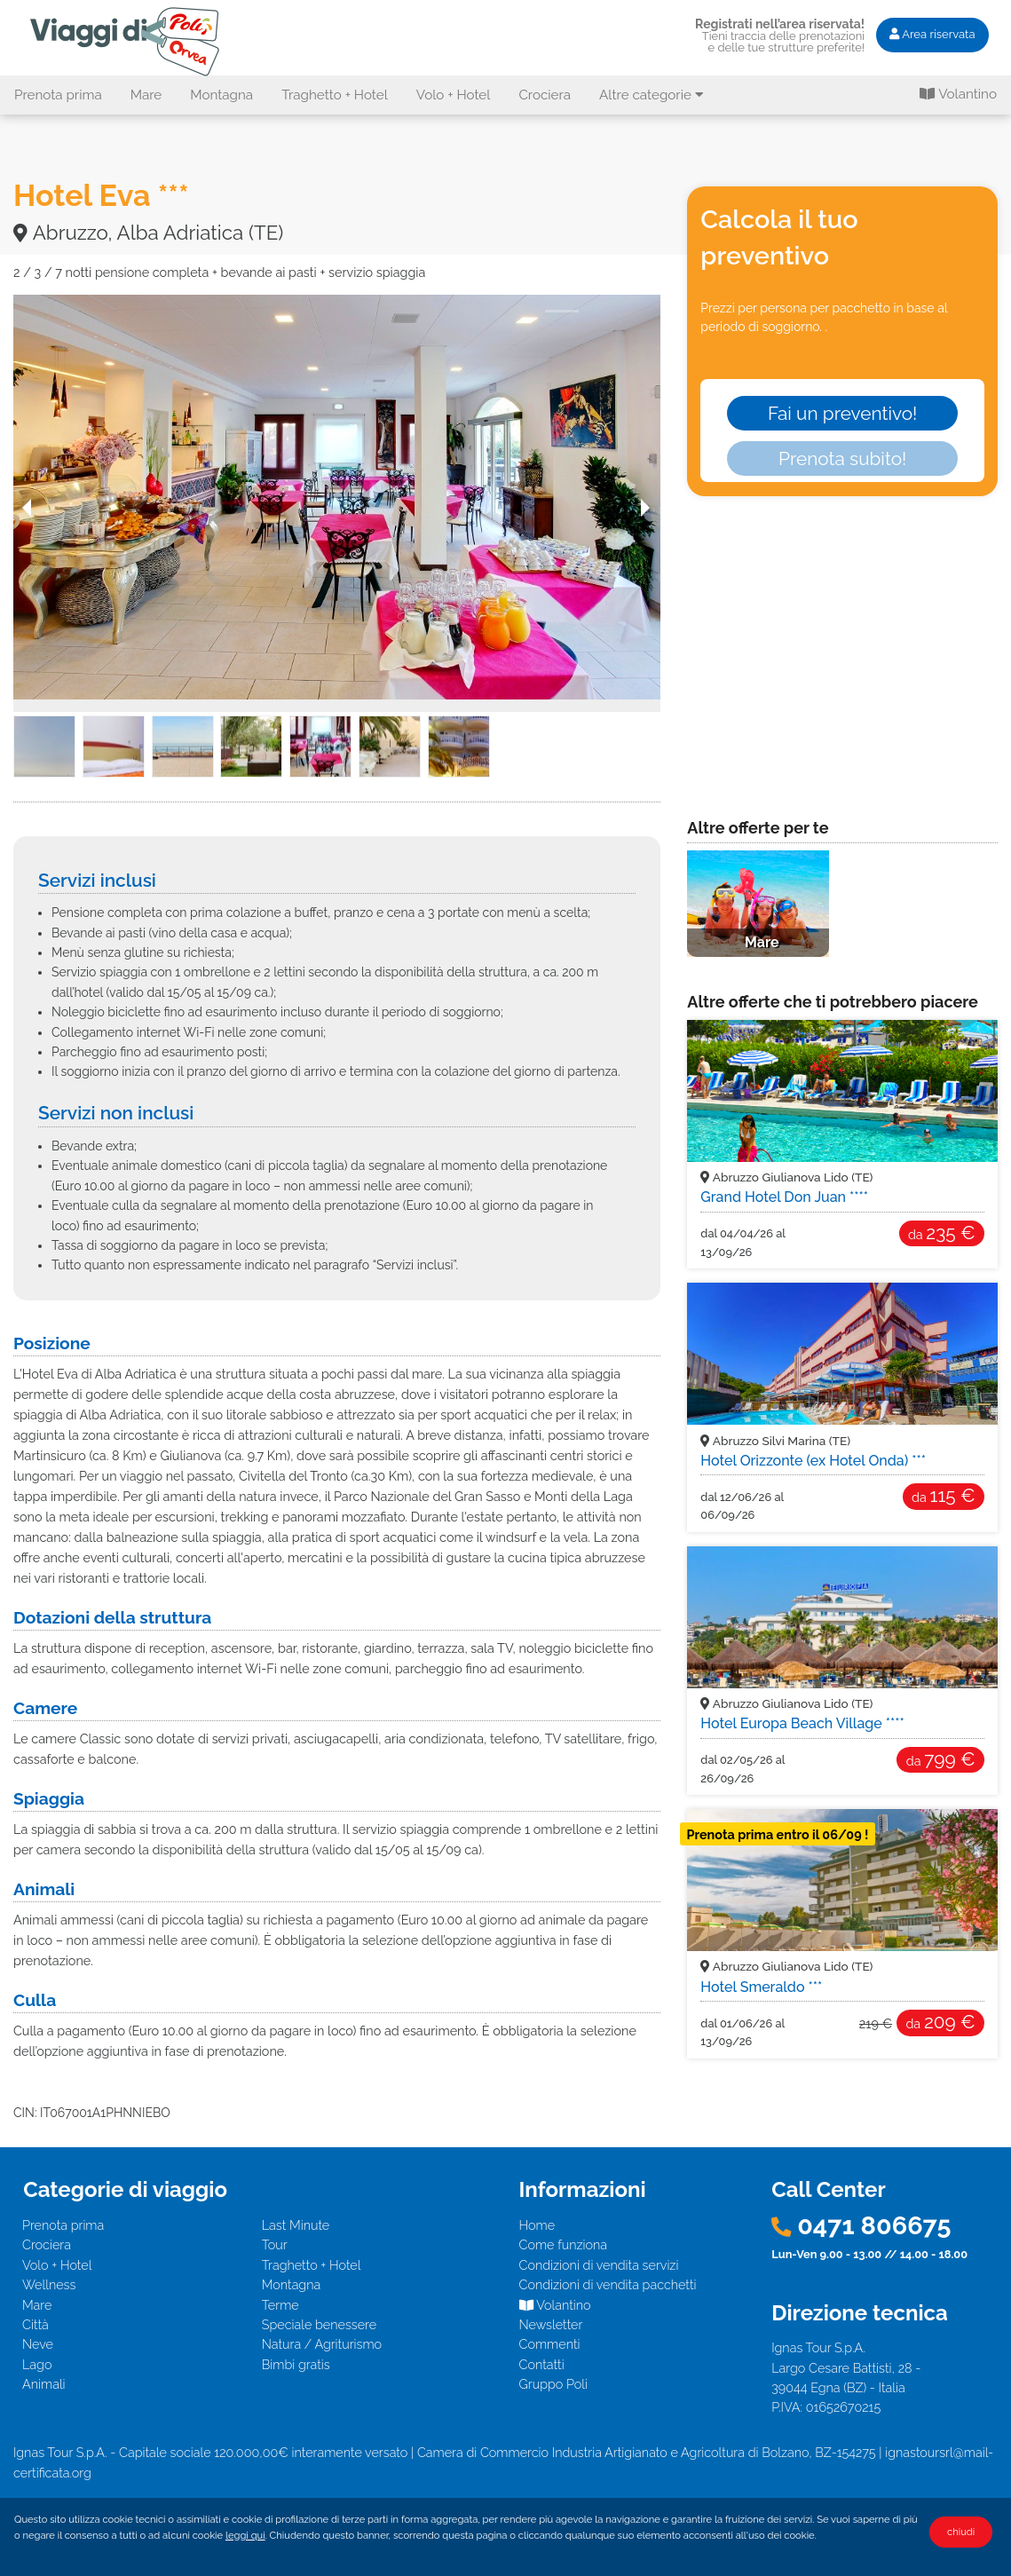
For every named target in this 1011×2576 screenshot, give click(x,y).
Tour (275, 2244)
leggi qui (245, 2535)
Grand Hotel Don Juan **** (784, 1197)
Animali (44, 2383)
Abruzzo (786, 1177)
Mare (146, 95)
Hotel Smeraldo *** (761, 1987)
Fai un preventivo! (842, 413)
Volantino (958, 94)
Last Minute (296, 2224)
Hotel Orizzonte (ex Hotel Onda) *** (813, 1460)
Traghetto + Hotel (334, 95)
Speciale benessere (319, 2324)
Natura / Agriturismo (322, 2343)
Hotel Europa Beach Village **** (802, 1723)
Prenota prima (58, 95)
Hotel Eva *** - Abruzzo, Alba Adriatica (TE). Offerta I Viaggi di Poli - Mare (127, 41)
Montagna (221, 95)
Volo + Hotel (453, 95)
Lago (36, 2364)
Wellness (48, 2284)
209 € (940, 2022)
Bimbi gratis (296, 2364)
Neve (37, 2343)
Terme (280, 2304)
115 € (943, 1495)
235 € (941, 1232)
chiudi (961, 2531)
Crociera (544, 95)
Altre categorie (651, 95)
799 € (940, 1759)
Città (35, 2324)
